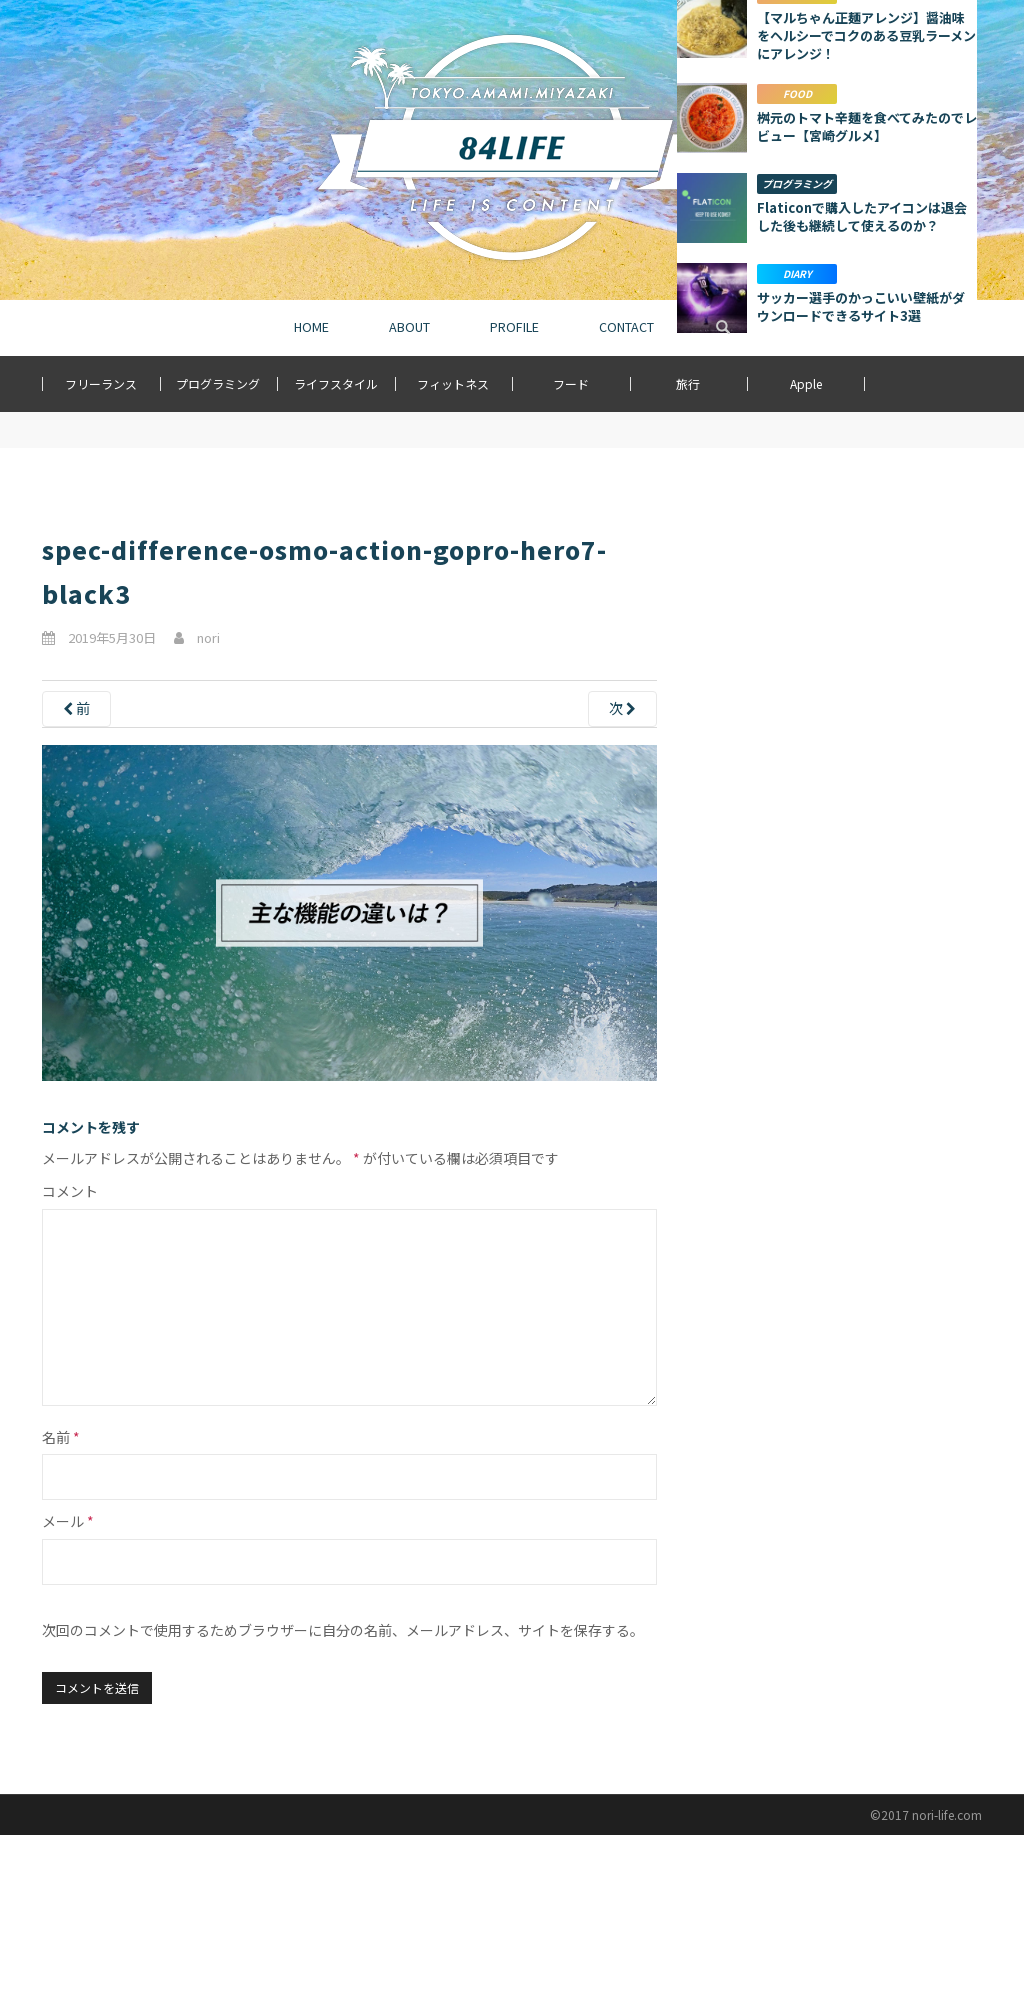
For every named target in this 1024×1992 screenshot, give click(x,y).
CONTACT (626, 327)
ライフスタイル (336, 383)
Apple (806, 383)
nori (208, 637)
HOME (311, 327)
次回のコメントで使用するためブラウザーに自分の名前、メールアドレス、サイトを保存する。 (343, 1630)
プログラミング (218, 383)
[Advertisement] (827, 633)
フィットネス (453, 383)
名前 (61, 1437)
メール (68, 1521)
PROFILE (514, 327)
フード (571, 383)
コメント (70, 1191)
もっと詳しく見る (827, 1041)
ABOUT (409, 327)
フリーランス (101, 383)
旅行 (688, 383)
